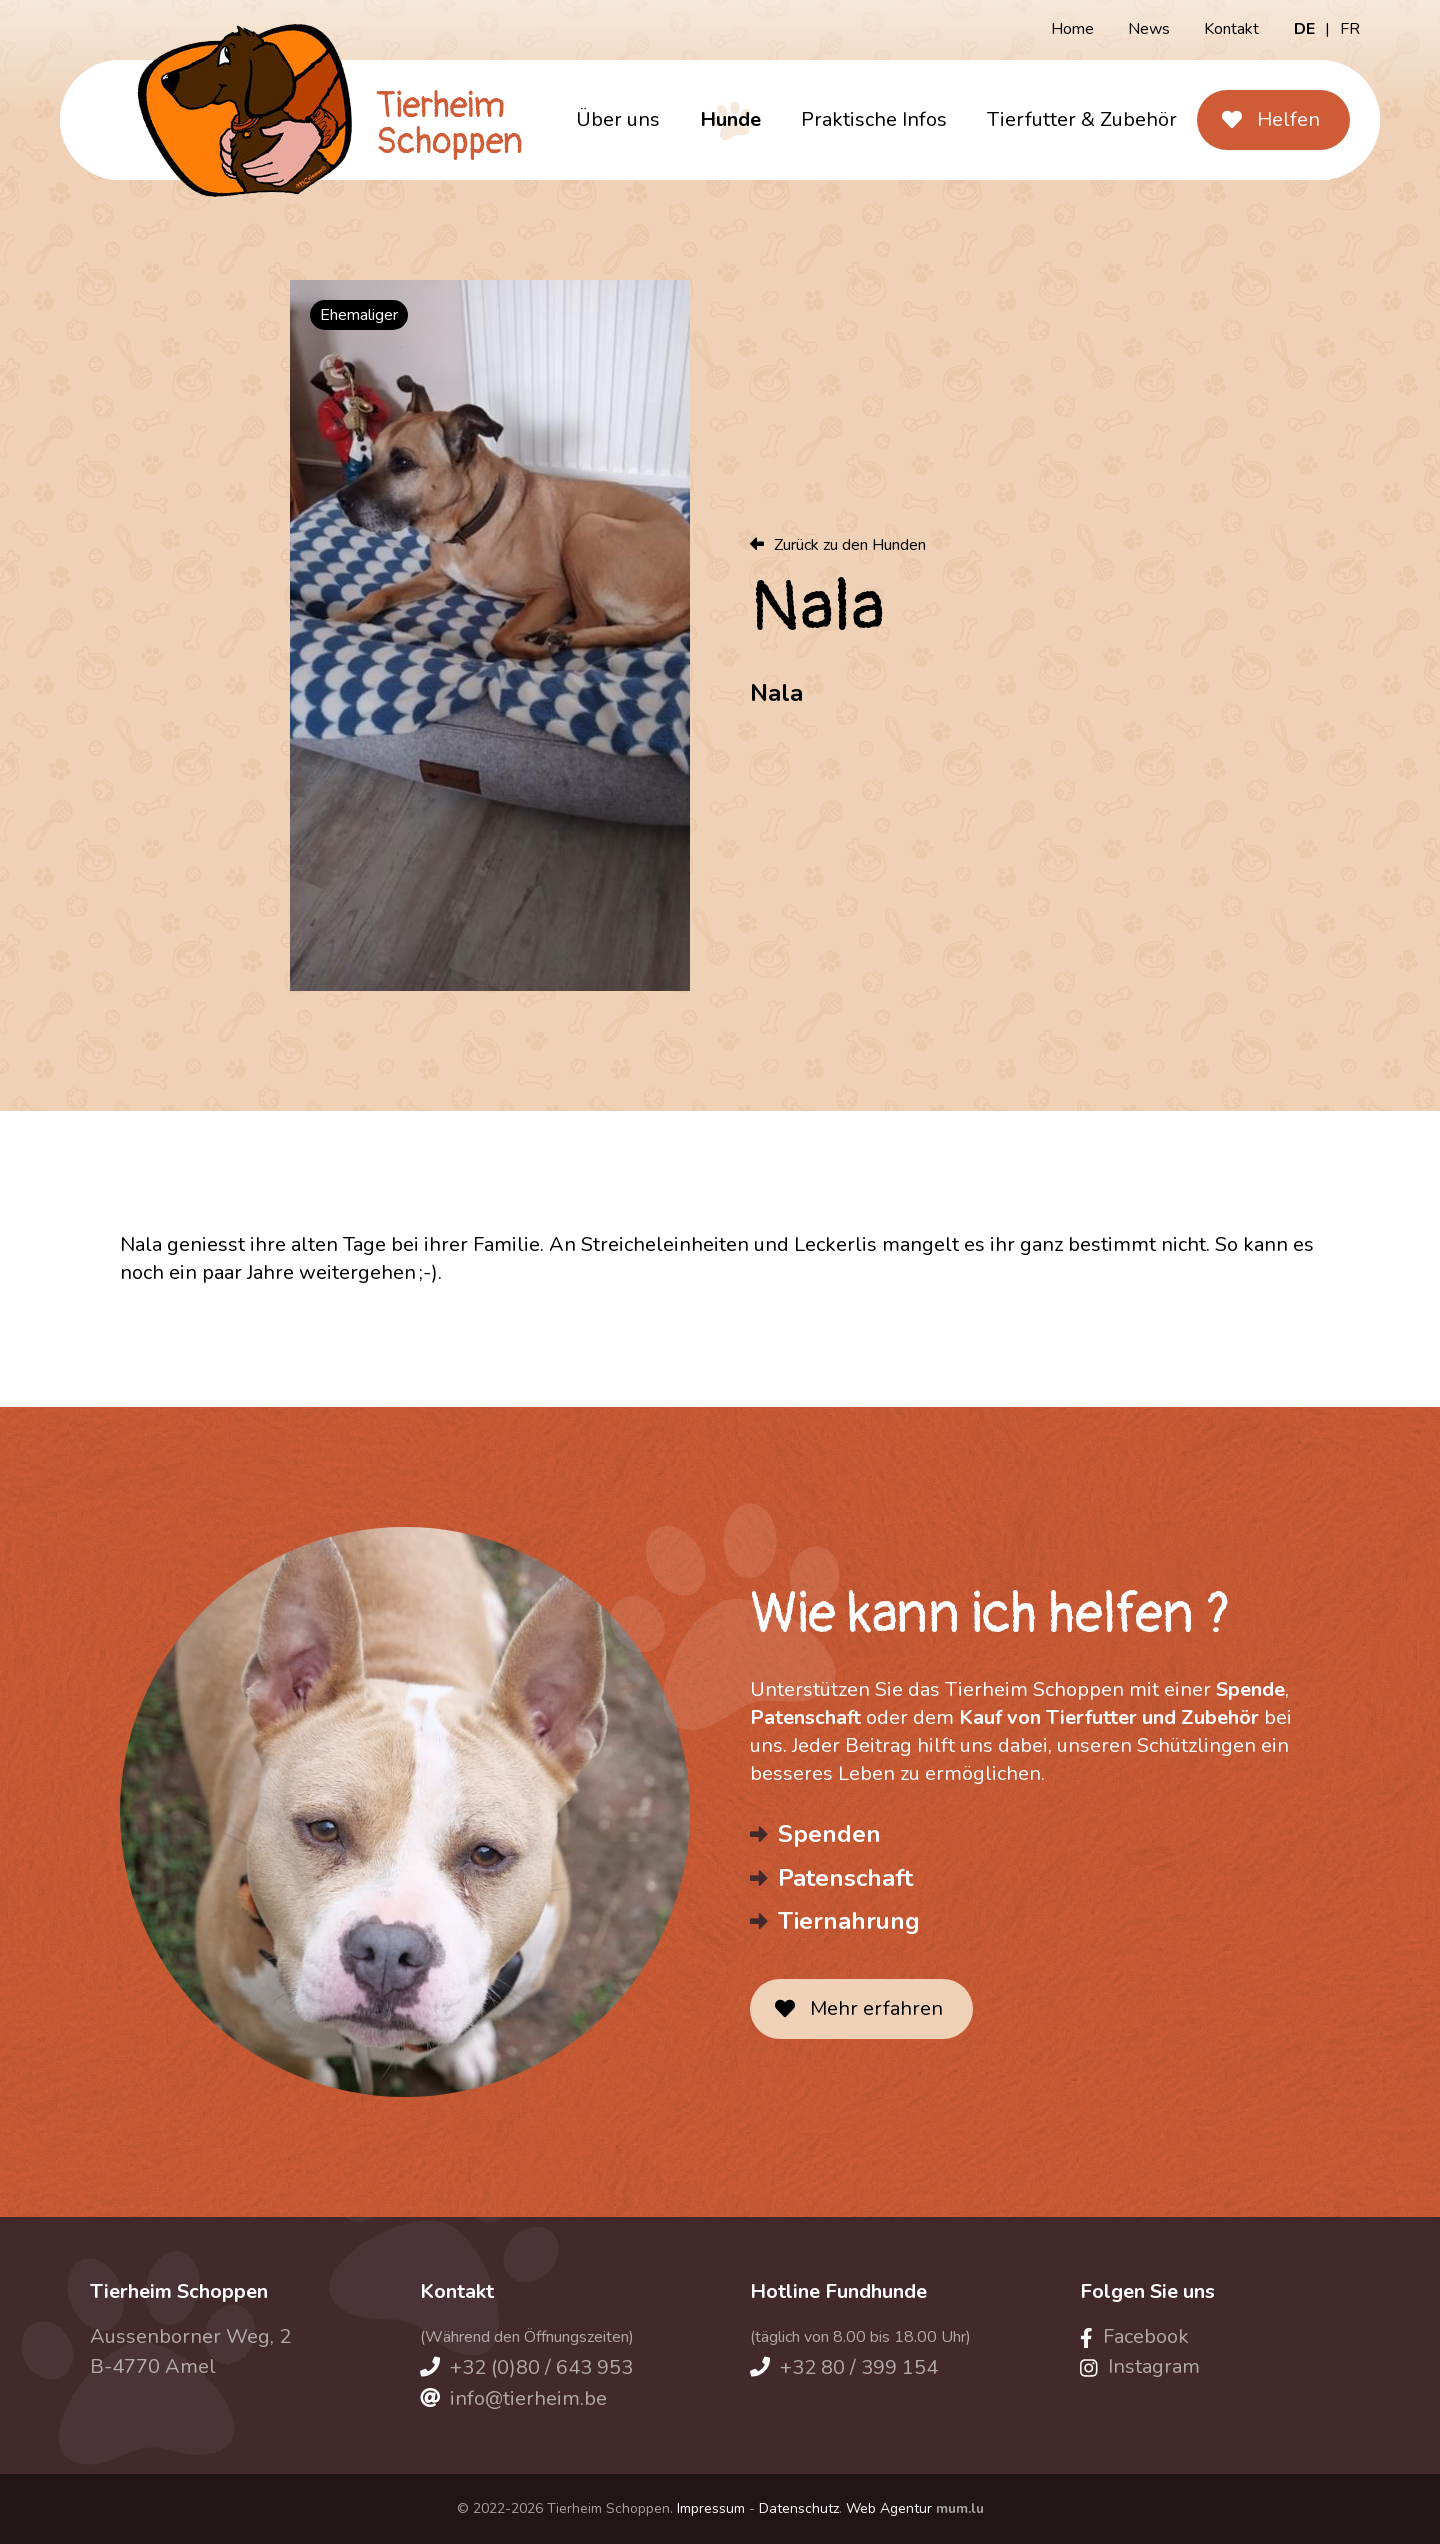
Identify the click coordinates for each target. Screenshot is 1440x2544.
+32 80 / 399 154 (859, 2367)
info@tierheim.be (528, 2398)
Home (1072, 29)
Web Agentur (889, 2508)
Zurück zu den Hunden (850, 545)
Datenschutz (799, 2508)
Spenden (829, 1834)
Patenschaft (845, 1878)
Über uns (618, 119)
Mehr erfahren (876, 2008)
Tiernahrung (849, 1921)
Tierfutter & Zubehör (1082, 119)
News (1149, 29)
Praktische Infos (874, 119)
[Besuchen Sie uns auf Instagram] (1140, 2366)
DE (1304, 29)
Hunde (730, 119)
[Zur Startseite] (317, 120)
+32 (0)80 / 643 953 (541, 2367)
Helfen (1288, 119)
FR (1350, 29)
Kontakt (1231, 29)
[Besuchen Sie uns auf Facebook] (1134, 2336)
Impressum (711, 2508)
